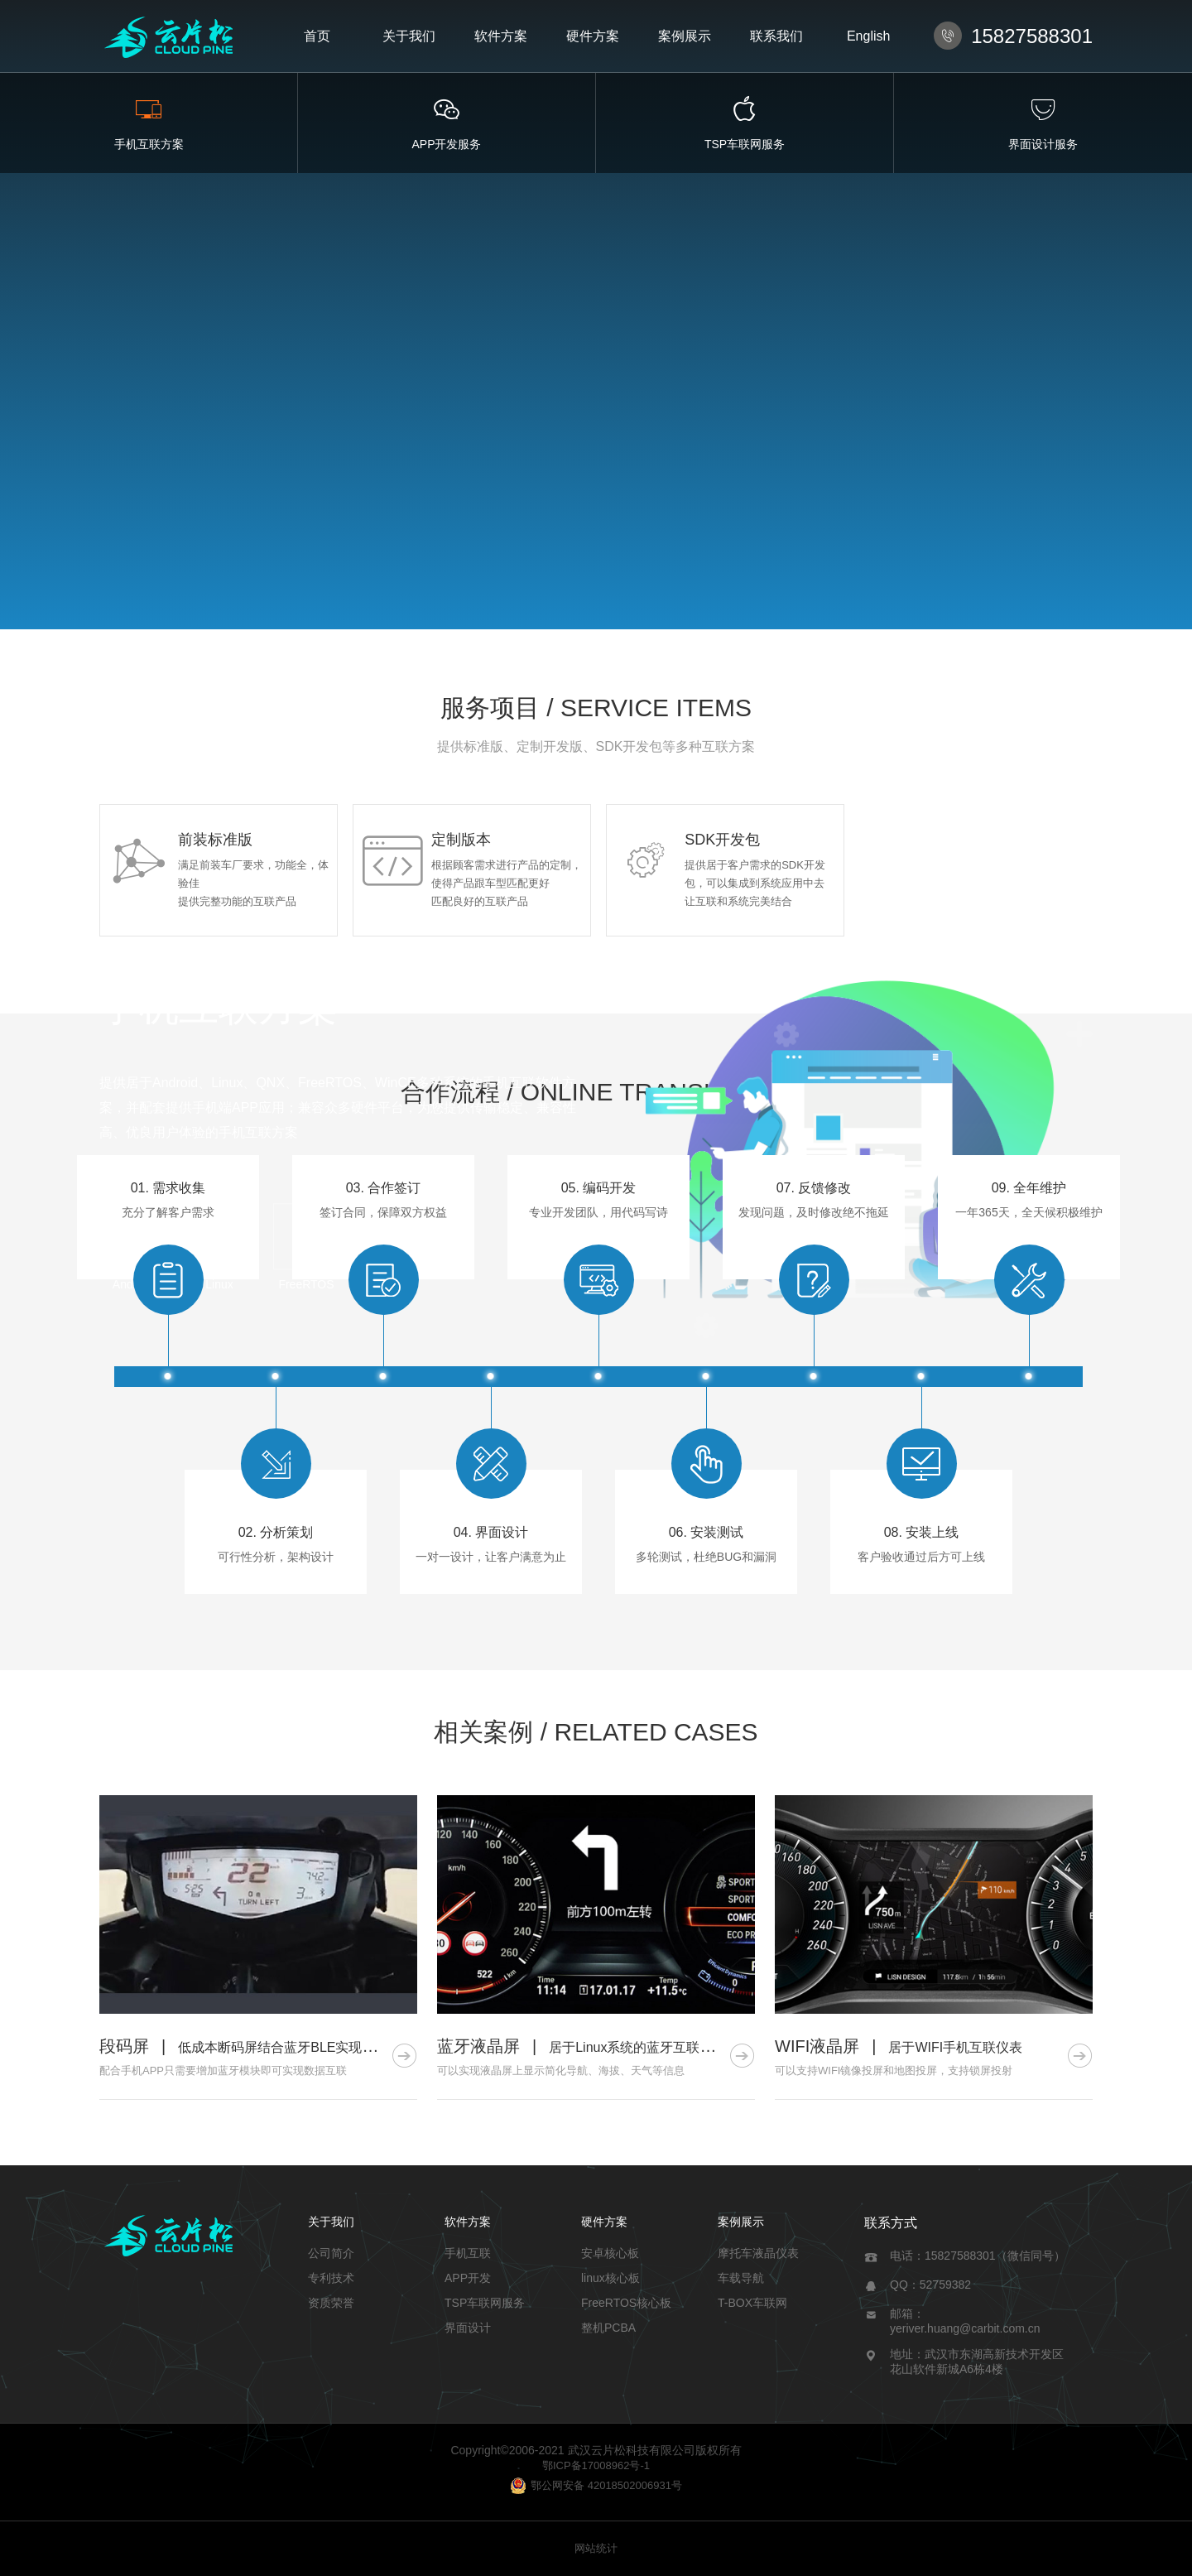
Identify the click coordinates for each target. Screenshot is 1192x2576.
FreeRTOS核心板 (626, 2302)
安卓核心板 (610, 2253)
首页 (317, 36)
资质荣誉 (331, 2302)
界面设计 (468, 2327)
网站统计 (596, 2548)
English (868, 36)
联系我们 (776, 36)
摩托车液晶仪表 (758, 2253)
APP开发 (468, 2278)
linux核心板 (610, 2278)
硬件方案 (592, 36)
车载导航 (741, 2278)
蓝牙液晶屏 (478, 2046)
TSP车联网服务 (485, 2302)
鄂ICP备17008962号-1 (596, 2465)
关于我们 (408, 36)
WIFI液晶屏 (817, 2046)
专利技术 (331, 2278)
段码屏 (124, 2046)
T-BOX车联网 (752, 2302)
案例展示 (684, 36)
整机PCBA (608, 2327)
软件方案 (500, 36)
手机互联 (468, 2253)
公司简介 (331, 2253)
